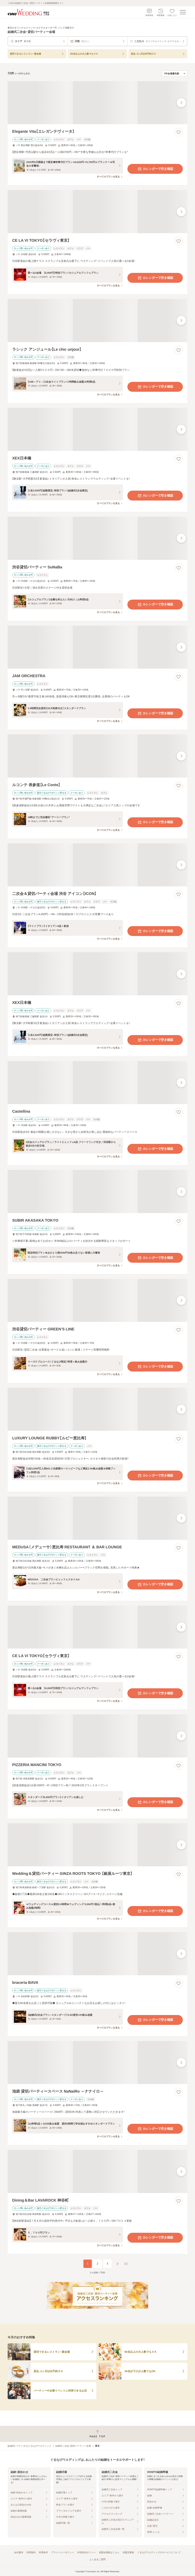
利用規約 (31, 2552)
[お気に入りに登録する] (178, 132)
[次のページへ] (117, 2264)
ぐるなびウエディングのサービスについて (159, 2552)
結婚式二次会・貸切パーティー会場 (73, 2446)
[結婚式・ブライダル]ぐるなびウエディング (29, 2446)
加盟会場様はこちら (109, 2552)
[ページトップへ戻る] (97, 2434)
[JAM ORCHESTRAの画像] (97, 647)
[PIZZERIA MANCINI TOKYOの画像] (97, 1736)
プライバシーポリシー (62, 2552)
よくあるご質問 (97, 2559)
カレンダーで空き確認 (155, 169)
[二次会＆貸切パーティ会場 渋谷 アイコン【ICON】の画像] (97, 865)
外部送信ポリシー (86, 2552)
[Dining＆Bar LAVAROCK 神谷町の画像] (97, 2171)
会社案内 (18, 2552)
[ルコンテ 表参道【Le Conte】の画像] (97, 756)
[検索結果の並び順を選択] (174, 74)
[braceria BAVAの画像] (97, 1953)
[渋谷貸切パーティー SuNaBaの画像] (97, 538)
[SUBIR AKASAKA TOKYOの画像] (97, 1191)
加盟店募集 (128, 2552)
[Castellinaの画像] (97, 1082)
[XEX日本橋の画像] (97, 429)
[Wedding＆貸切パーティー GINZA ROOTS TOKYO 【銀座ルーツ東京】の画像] (97, 1844)
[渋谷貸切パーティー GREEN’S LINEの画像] (97, 1300)
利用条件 (43, 2552)
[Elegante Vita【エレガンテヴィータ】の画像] (97, 102)
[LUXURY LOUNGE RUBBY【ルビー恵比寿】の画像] (97, 1409)
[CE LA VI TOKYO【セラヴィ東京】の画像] (97, 211)
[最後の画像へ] (181, 102)
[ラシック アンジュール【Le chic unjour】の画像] (97, 320)
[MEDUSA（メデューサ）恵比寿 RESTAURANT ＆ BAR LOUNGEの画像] (97, 1518)
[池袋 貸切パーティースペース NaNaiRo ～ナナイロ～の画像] (97, 2062)
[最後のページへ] (125, 2264)
